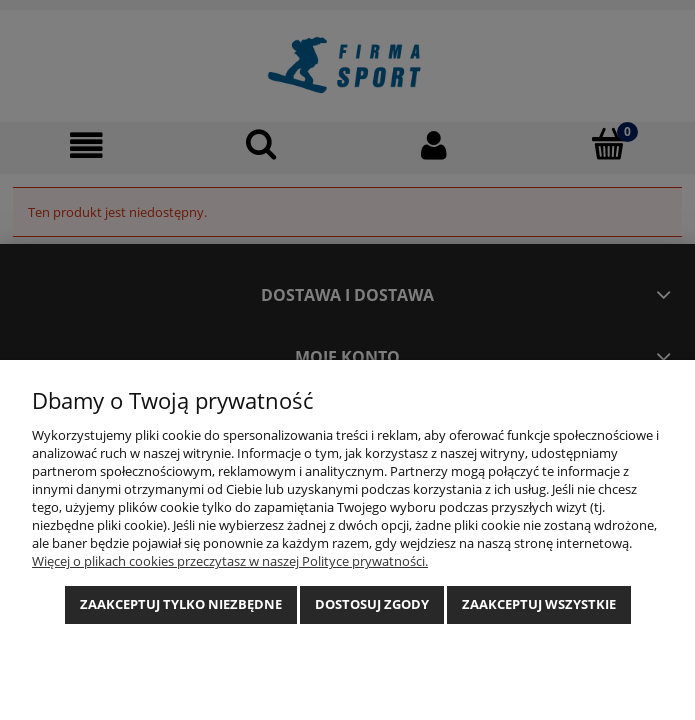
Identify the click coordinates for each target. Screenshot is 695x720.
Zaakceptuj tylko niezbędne (181, 604)
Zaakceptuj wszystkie (539, 604)
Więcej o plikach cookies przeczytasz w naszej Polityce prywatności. (230, 561)
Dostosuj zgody (372, 604)
